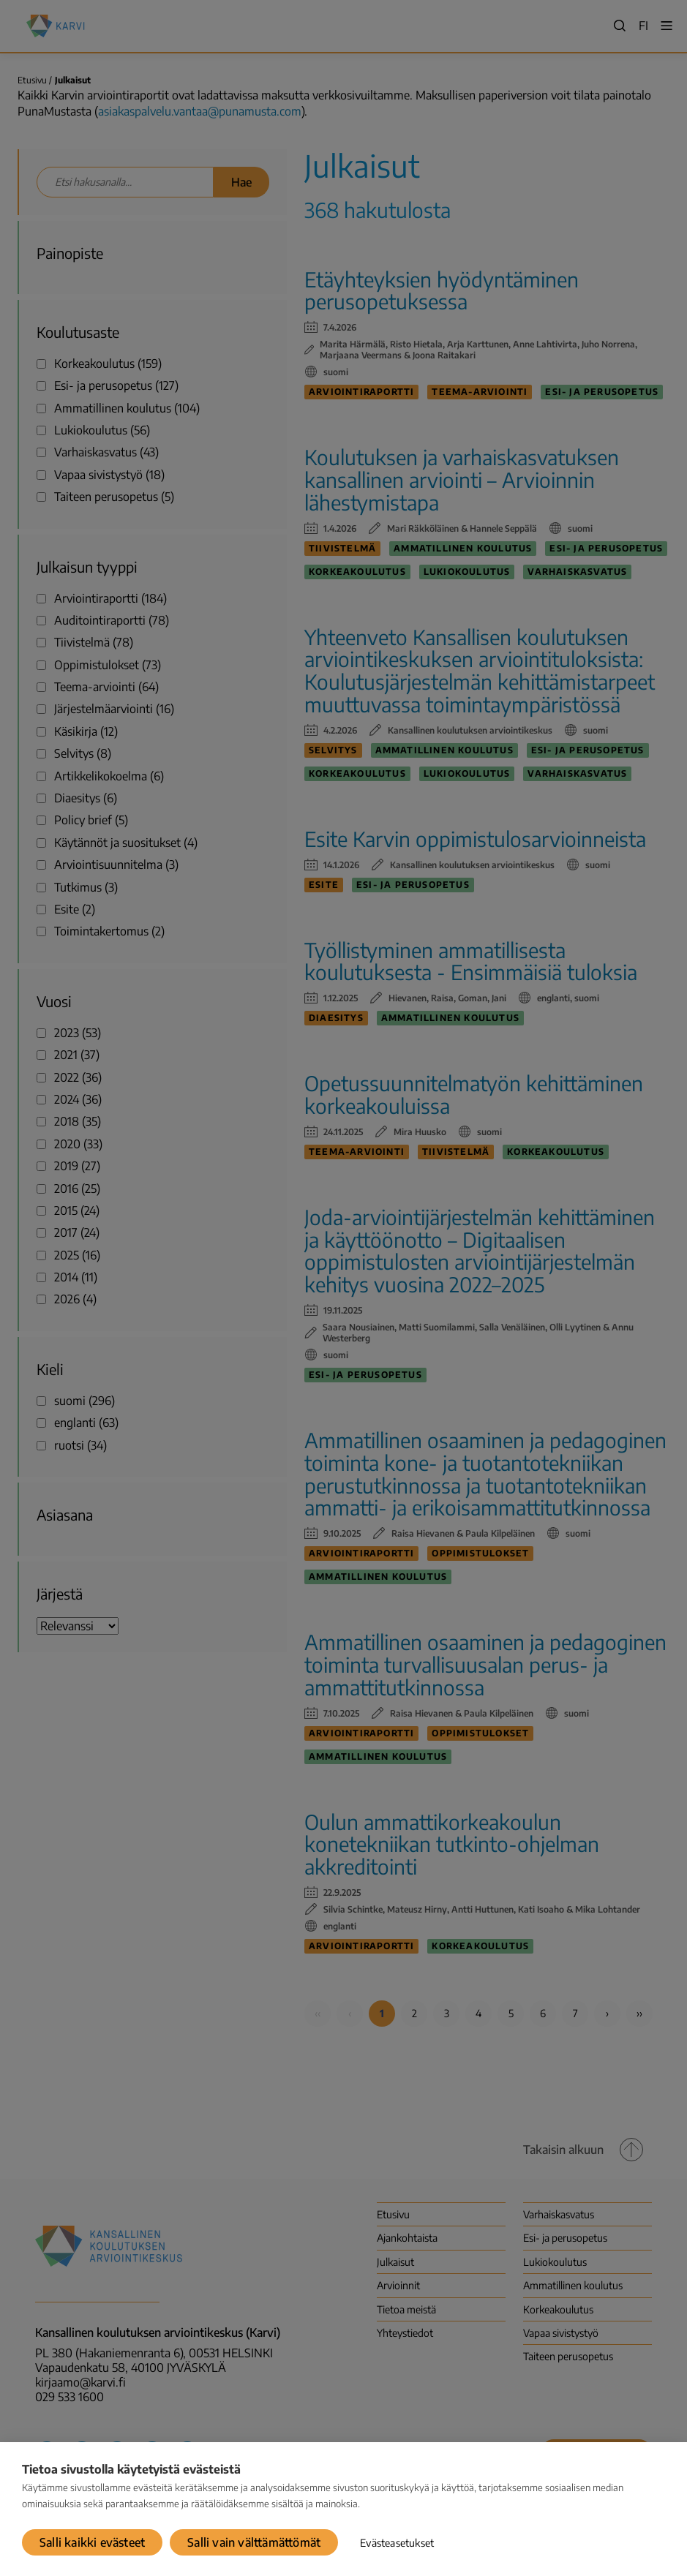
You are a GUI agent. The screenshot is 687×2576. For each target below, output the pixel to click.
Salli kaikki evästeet (92, 2542)
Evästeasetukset (397, 2543)
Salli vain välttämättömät (253, 2542)
